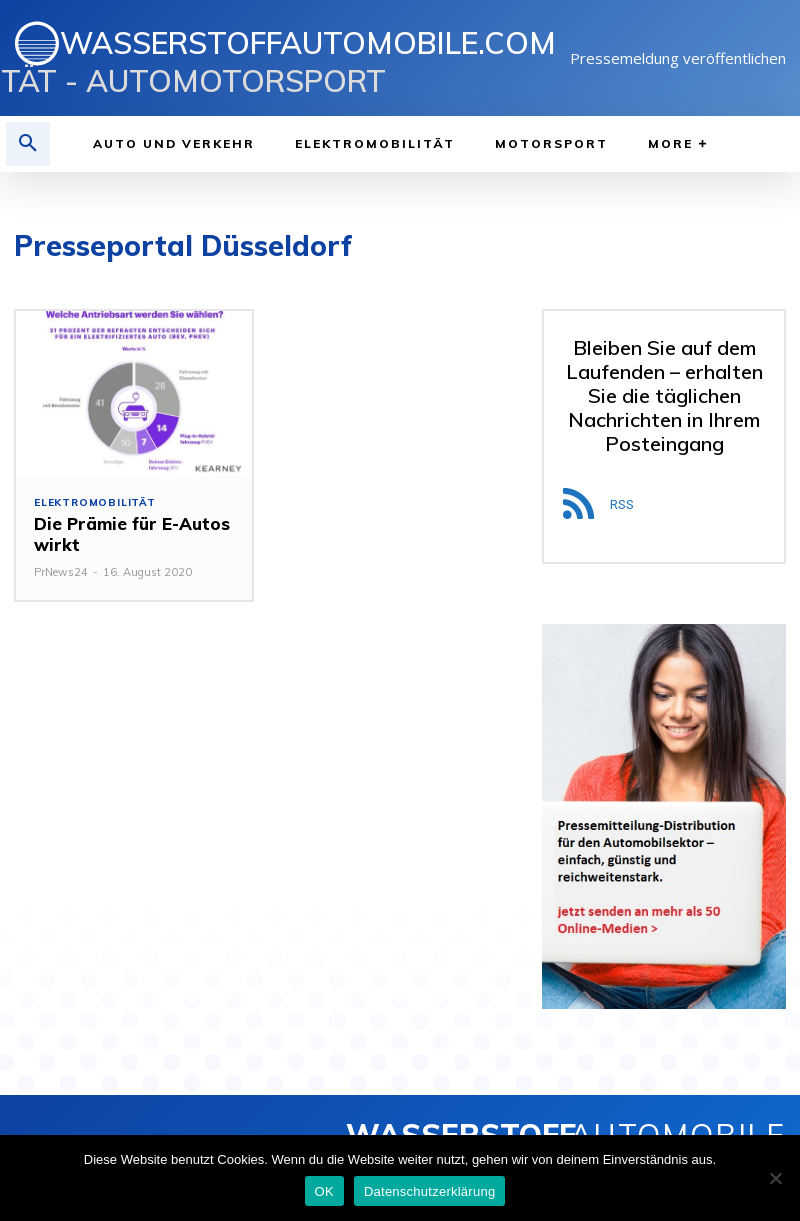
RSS (622, 504)
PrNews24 (61, 572)
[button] (28, 144)
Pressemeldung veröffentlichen (678, 58)
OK (324, 1191)
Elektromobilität (95, 503)
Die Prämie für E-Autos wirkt (127, 533)
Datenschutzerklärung (429, 1191)
